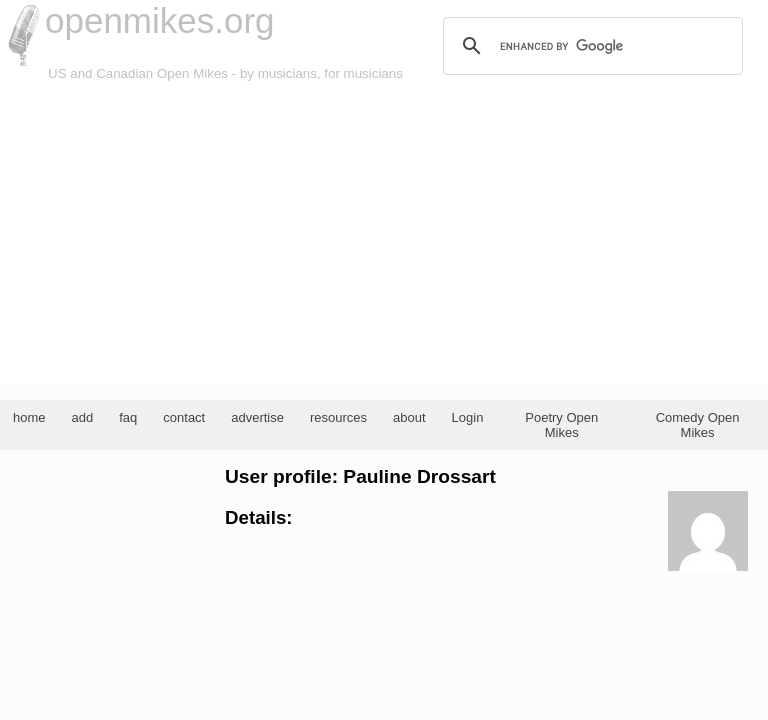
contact (184, 417)
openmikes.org (160, 20)
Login (468, 417)
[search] (590, 46)
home (29, 417)
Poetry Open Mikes (561, 425)
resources (338, 417)
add (83, 417)
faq (128, 417)
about (409, 417)
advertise (257, 417)
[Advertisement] (384, 234)
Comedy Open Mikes (698, 425)
